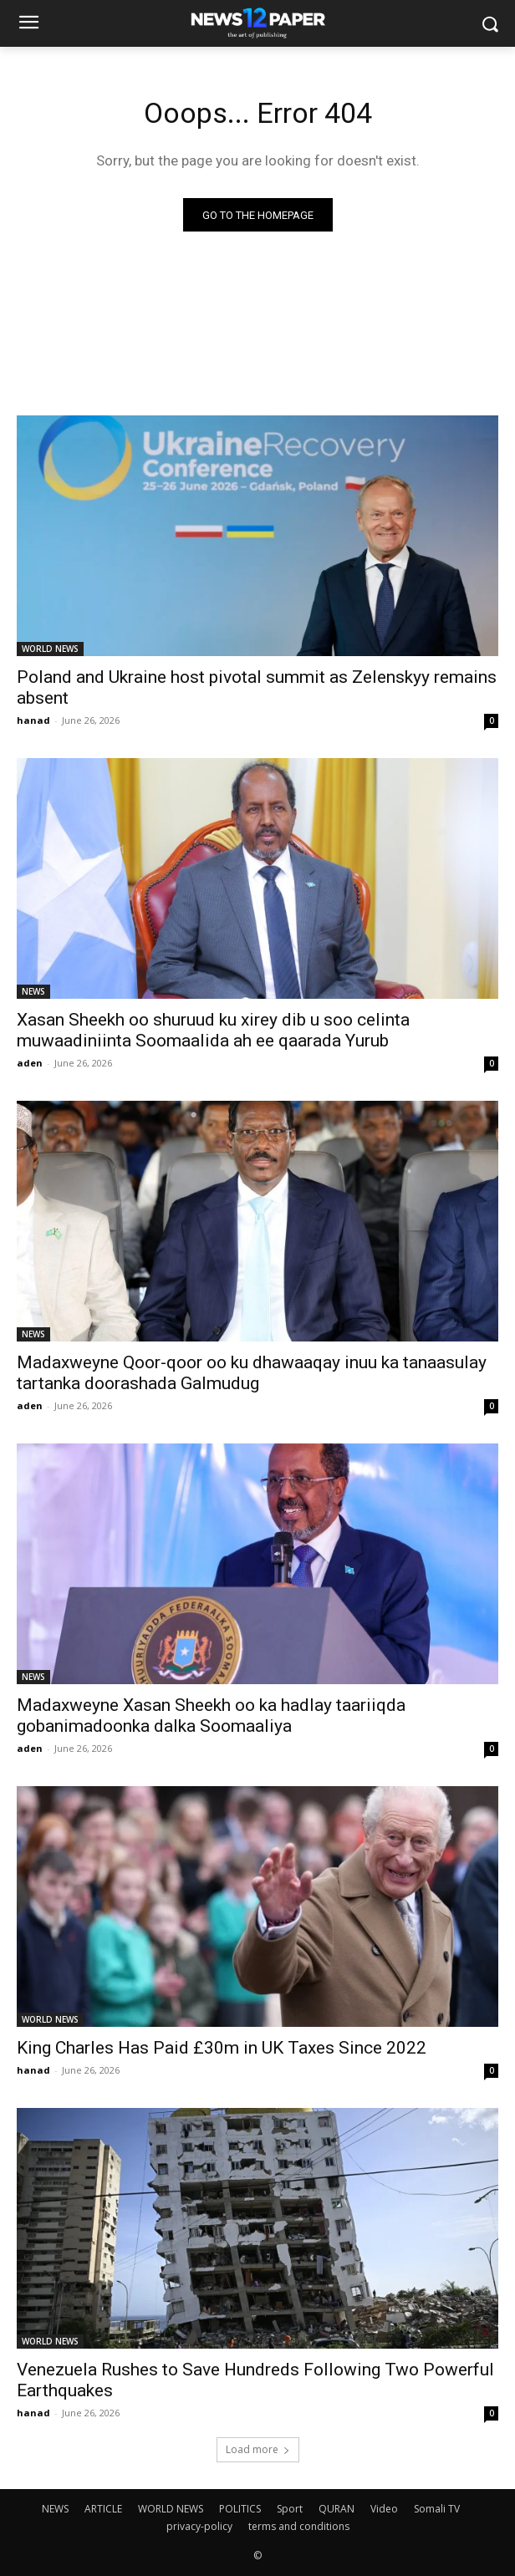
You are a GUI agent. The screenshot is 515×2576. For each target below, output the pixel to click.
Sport (290, 2509)
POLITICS (240, 2509)
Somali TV (437, 2509)
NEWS (33, 991)
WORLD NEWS (50, 648)
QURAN (336, 2509)
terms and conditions (298, 2526)
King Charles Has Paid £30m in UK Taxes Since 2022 (221, 2048)
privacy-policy (199, 2526)
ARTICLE (103, 2509)
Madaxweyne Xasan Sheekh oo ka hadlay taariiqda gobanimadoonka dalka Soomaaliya (211, 1715)
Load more (258, 2449)
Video (384, 2509)
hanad (33, 720)
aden (30, 1062)
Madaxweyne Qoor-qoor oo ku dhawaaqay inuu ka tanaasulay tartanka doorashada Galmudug (252, 1372)
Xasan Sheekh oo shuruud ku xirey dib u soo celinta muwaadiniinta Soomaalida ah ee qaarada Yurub (213, 1030)
